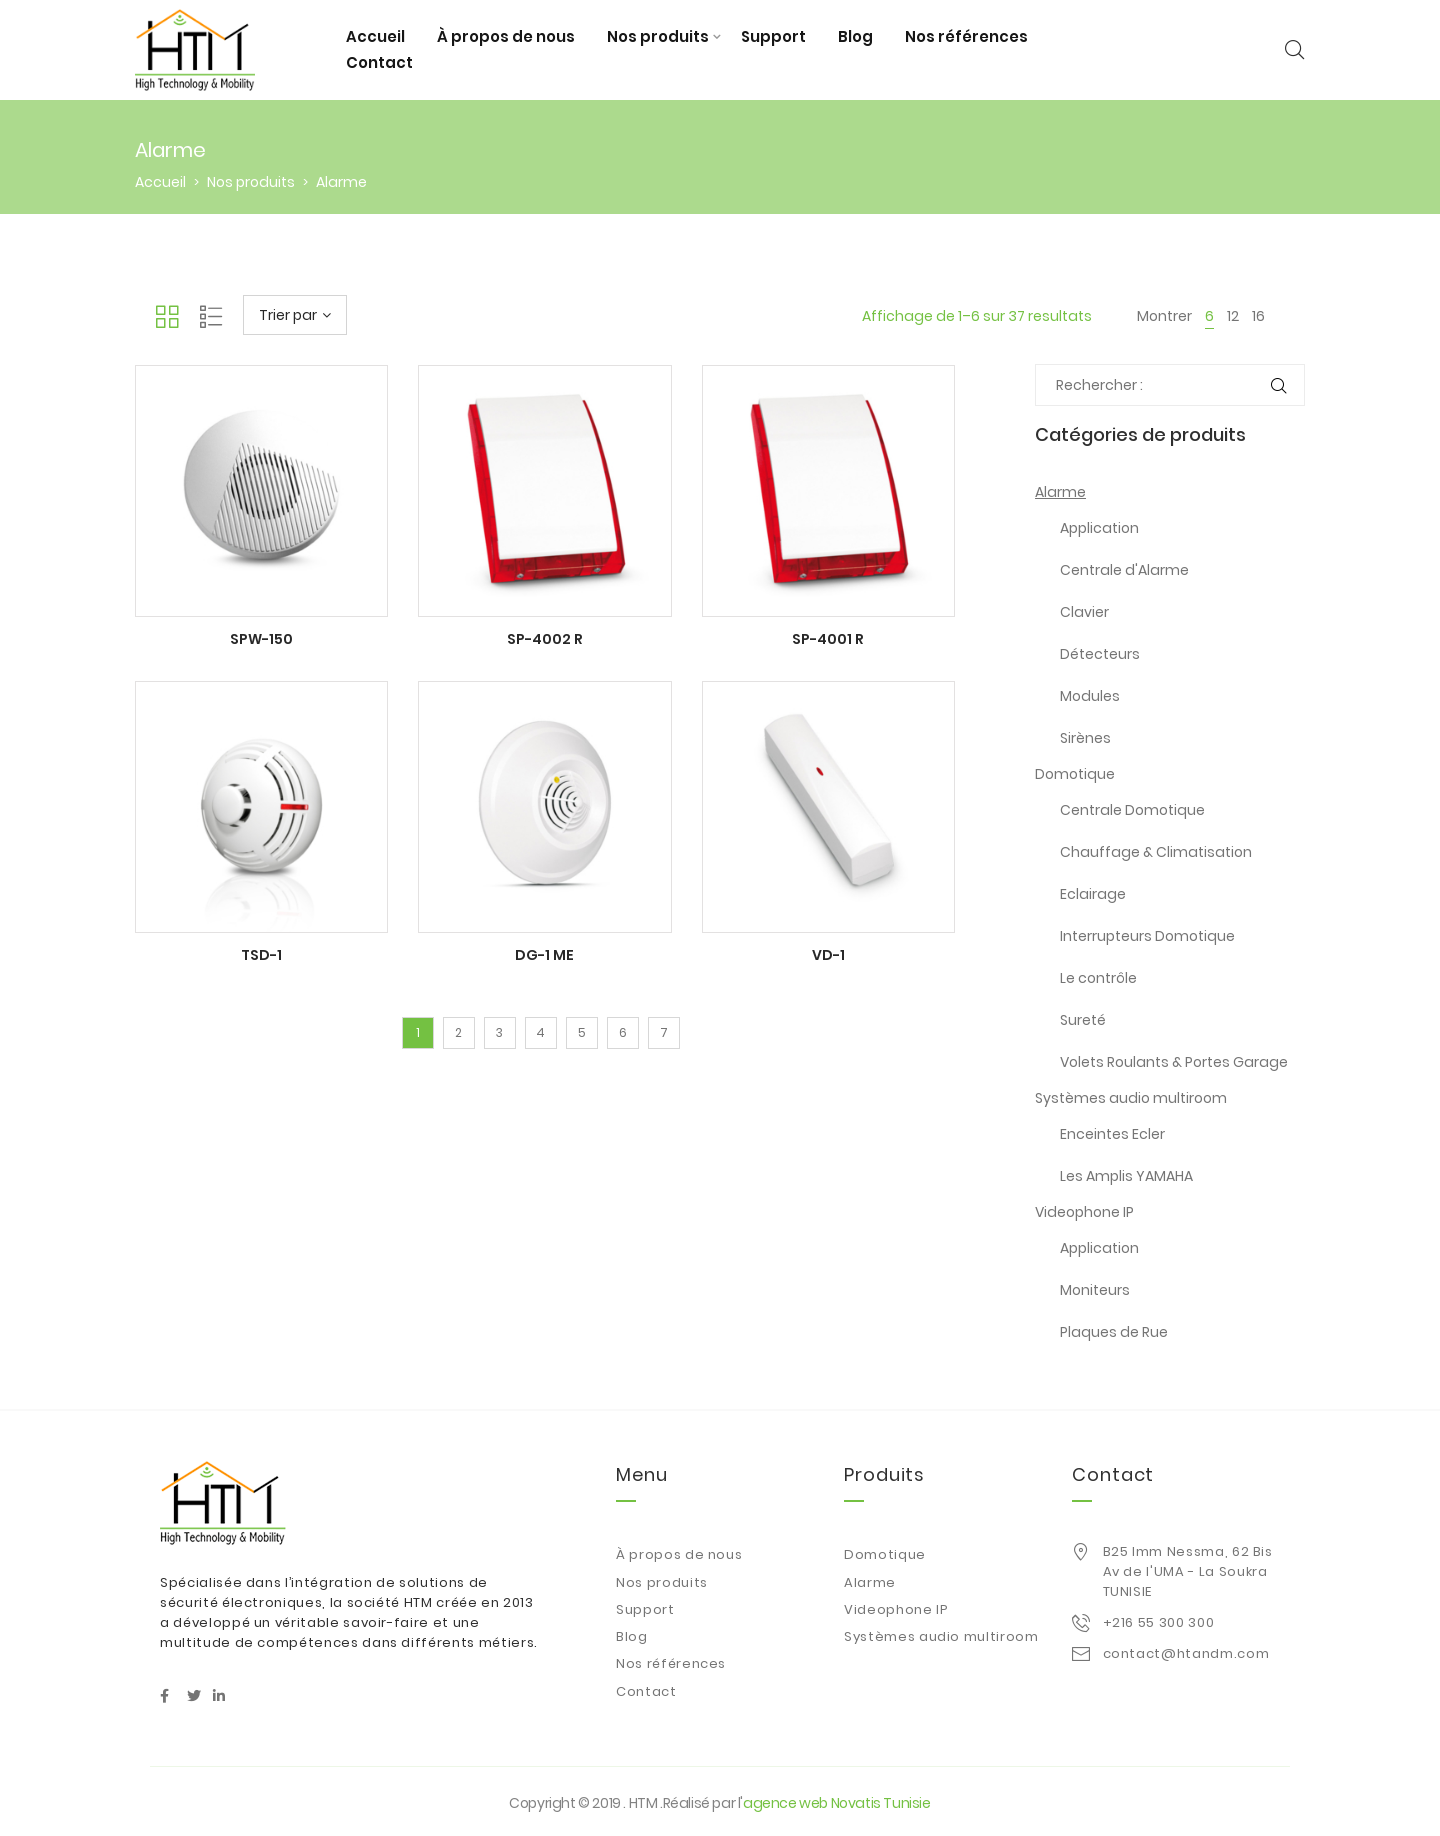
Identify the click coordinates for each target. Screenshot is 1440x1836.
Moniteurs (1095, 1290)
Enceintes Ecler (1112, 1134)
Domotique (1075, 774)
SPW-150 (261, 639)
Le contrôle (1098, 978)
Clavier (1084, 612)
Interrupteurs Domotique (1147, 936)
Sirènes (1085, 738)
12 (1233, 316)
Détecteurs (1100, 654)
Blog (855, 36)
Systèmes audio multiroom (1131, 1098)
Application (1099, 528)
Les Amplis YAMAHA (1126, 1176)
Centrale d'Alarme (1124, 570)
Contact (379, 62)
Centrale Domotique (1132, 810)
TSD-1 (261, 955)
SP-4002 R (545, 639)
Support (773, 36)
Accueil (375, 36)
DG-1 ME (544, 955)
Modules (1090, 696)
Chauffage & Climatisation (1156, 852)
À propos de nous (506, 36)
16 (1258, 316)
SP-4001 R (828, 639)
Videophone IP (1084, 1212)
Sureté (1083, 1020)
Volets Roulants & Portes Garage (1174, 1062)
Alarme (1060, 492)
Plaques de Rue (1114, 1332)
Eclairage (1093, 894)
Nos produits (658, 36)
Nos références (966, 36)
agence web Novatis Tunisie (837, 1803)
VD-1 (828, 955)
